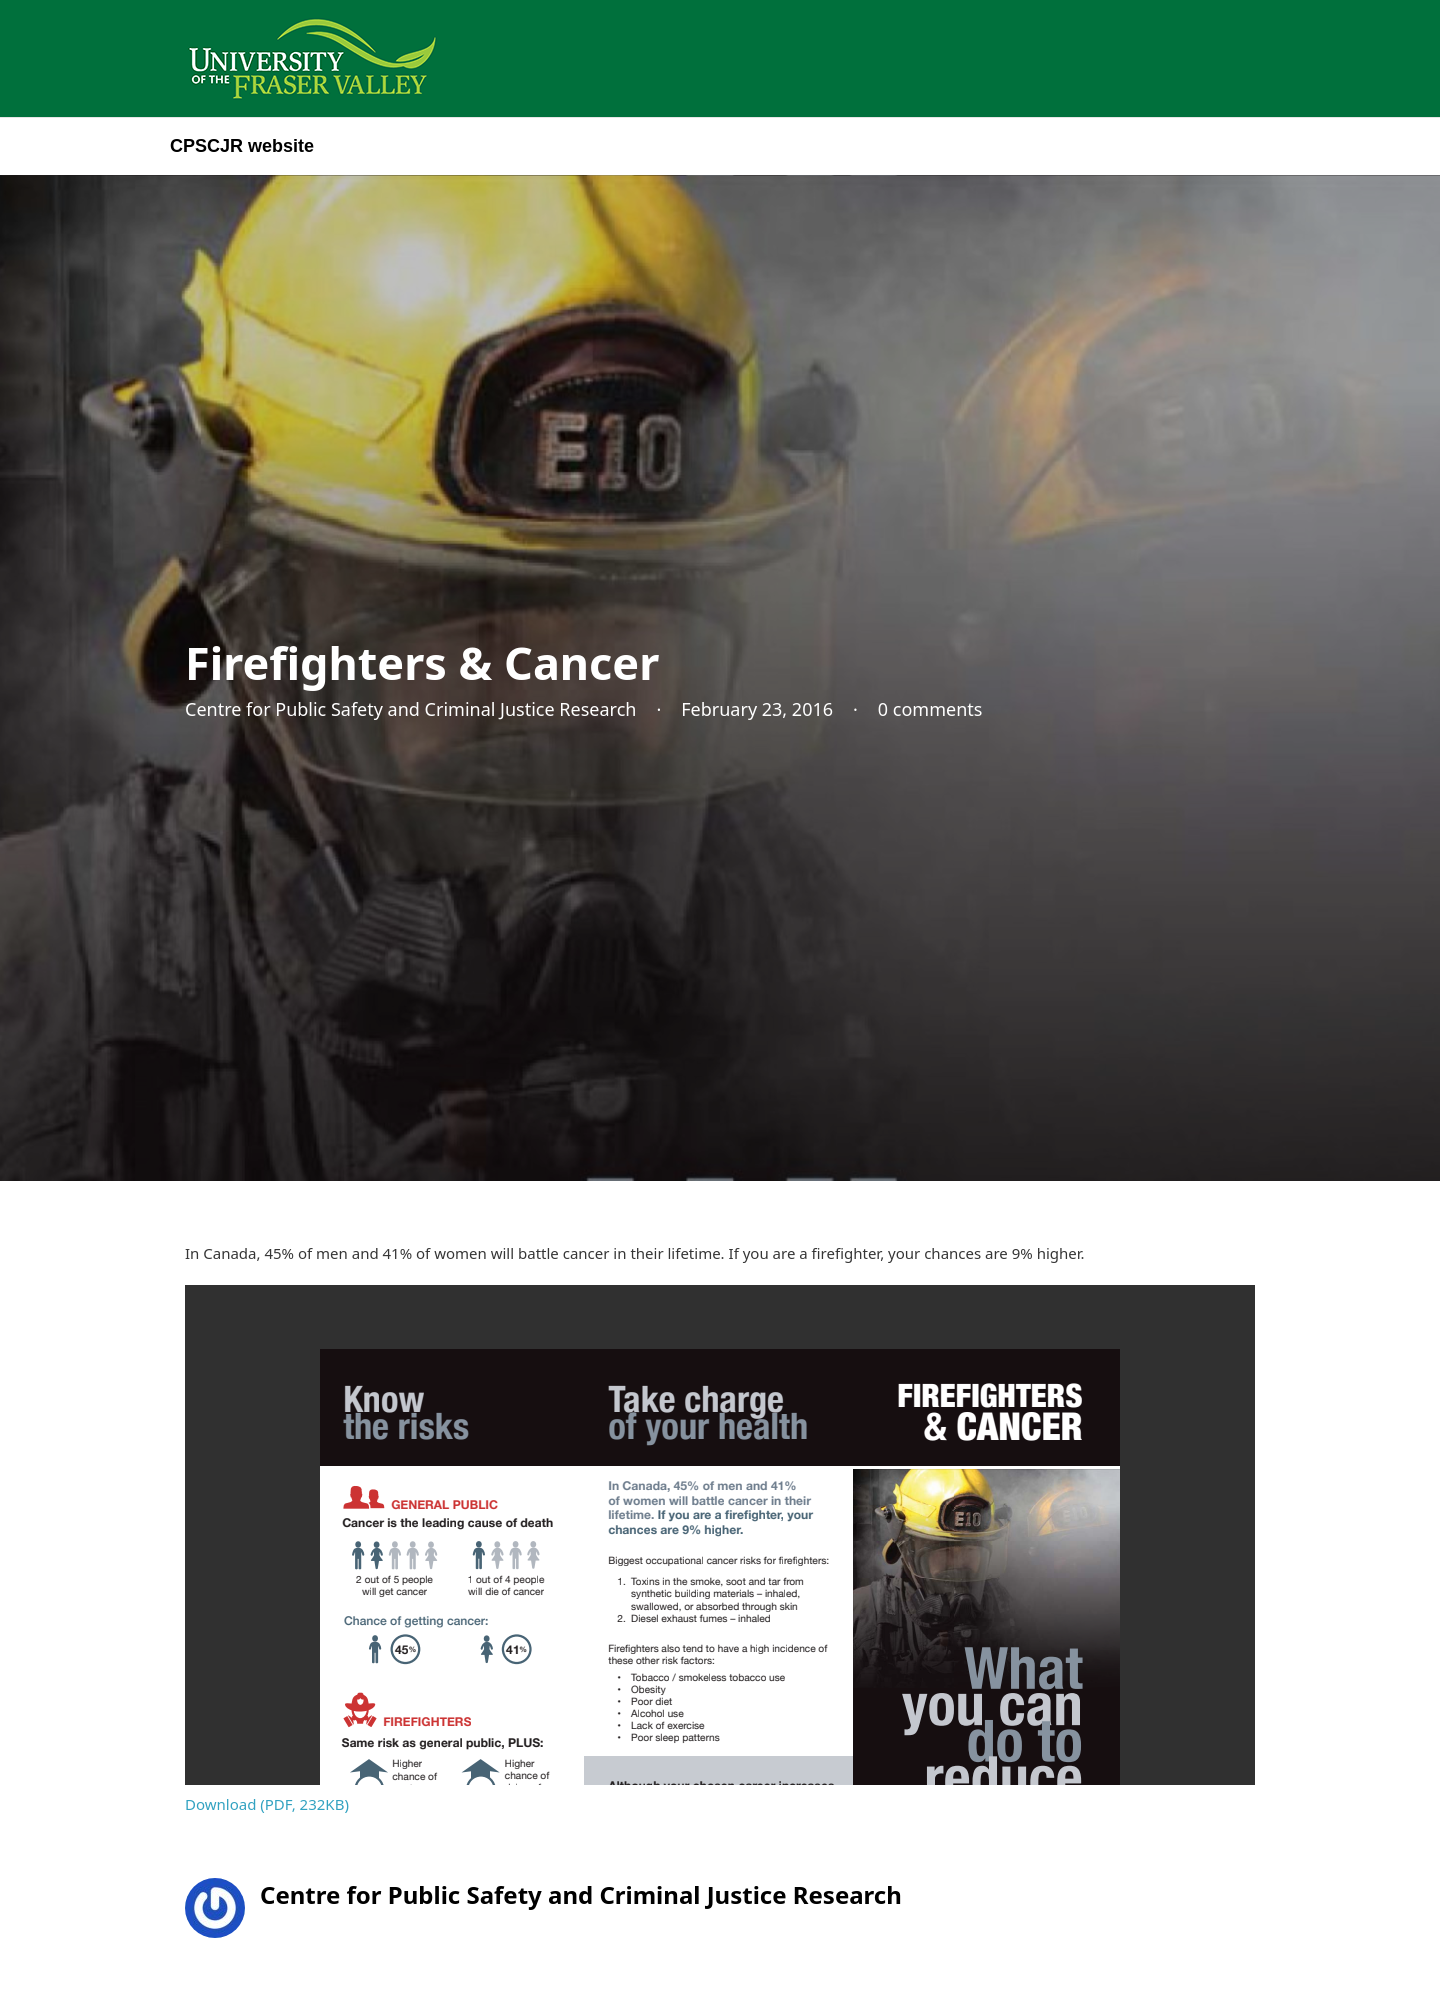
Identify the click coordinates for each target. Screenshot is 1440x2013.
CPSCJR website (242, 146)
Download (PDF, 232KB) (267, 1804)
